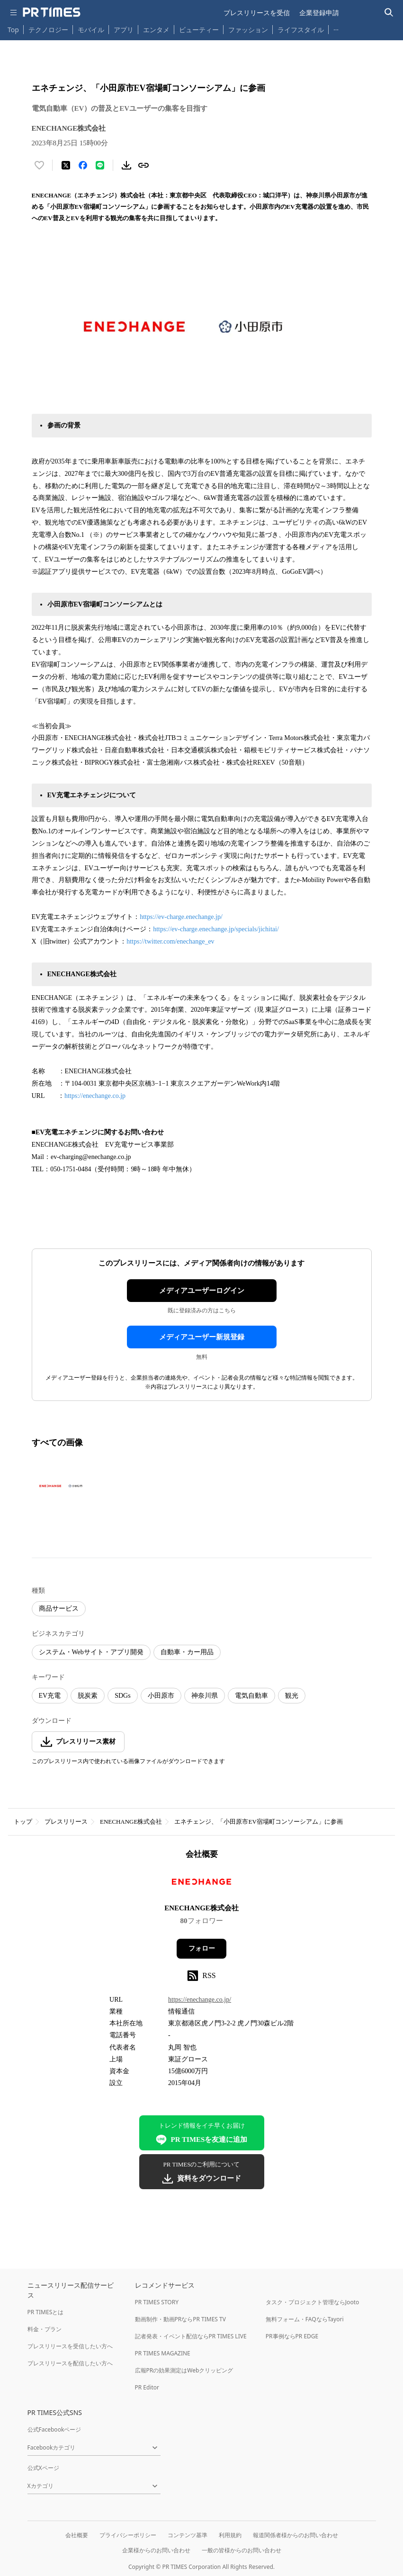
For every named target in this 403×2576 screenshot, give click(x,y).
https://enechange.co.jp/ (199, 1999)
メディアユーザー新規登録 (201, 1337)
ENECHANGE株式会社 (131, 1821)
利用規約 (230, 2535)
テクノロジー (48, 29)
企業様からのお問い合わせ (156, 2550)
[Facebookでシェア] (82, 165)
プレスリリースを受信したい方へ (70, 2346)
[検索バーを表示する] (389, 12)
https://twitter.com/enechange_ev (170, 941)
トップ (23, 1821)
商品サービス (59, 1608)
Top (13, 29)
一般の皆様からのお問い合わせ (241, 2550)
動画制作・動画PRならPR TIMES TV (180, 2319)
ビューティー (199, 29)
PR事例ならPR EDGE (292, 2336)
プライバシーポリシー (127, 2535)
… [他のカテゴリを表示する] (336, 27)
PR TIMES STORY (157, 2302)
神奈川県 (204, 1695)
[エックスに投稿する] (65, 165)
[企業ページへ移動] (201, 1884)
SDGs (122, 1695)
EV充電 (50, 1695)
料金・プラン (44, 2329)
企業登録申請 (319, 12)
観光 (291, 1695)
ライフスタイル (301, 29)
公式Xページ (43, 2468)
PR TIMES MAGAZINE (162, 2353)
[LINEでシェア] (99, 165)
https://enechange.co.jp (94, 1095)
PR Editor (147, 2387)
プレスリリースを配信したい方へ (70, 2363)
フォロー (201, 1948)
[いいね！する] (39, 165)
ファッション (248, 29)
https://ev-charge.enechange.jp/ (181, 916)
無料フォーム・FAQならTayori (305, 2319)
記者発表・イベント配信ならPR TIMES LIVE (191, 2336)
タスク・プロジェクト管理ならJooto (312, 2302)
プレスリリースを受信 (257, 12)
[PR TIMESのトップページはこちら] (52, 12)
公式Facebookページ (54, 2429)
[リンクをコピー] (143, 165)
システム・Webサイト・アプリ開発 (91, 1652)
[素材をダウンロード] (126, 165)
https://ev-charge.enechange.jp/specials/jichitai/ (216, 929)
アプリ (124, 29)
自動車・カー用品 (187, 1652)
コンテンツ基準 (187, 2535)
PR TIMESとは (45, 2312)
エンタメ (156, 29)
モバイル (91, 29)
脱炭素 (88, 1695)
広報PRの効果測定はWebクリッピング (184, 2370)
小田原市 (161, 1695)
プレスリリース (66, 1821)
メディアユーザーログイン (201, 1290)
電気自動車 (251, 1695)
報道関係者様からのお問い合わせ (295, 2535)
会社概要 (76, 2535)
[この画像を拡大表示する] (65, 1486)
